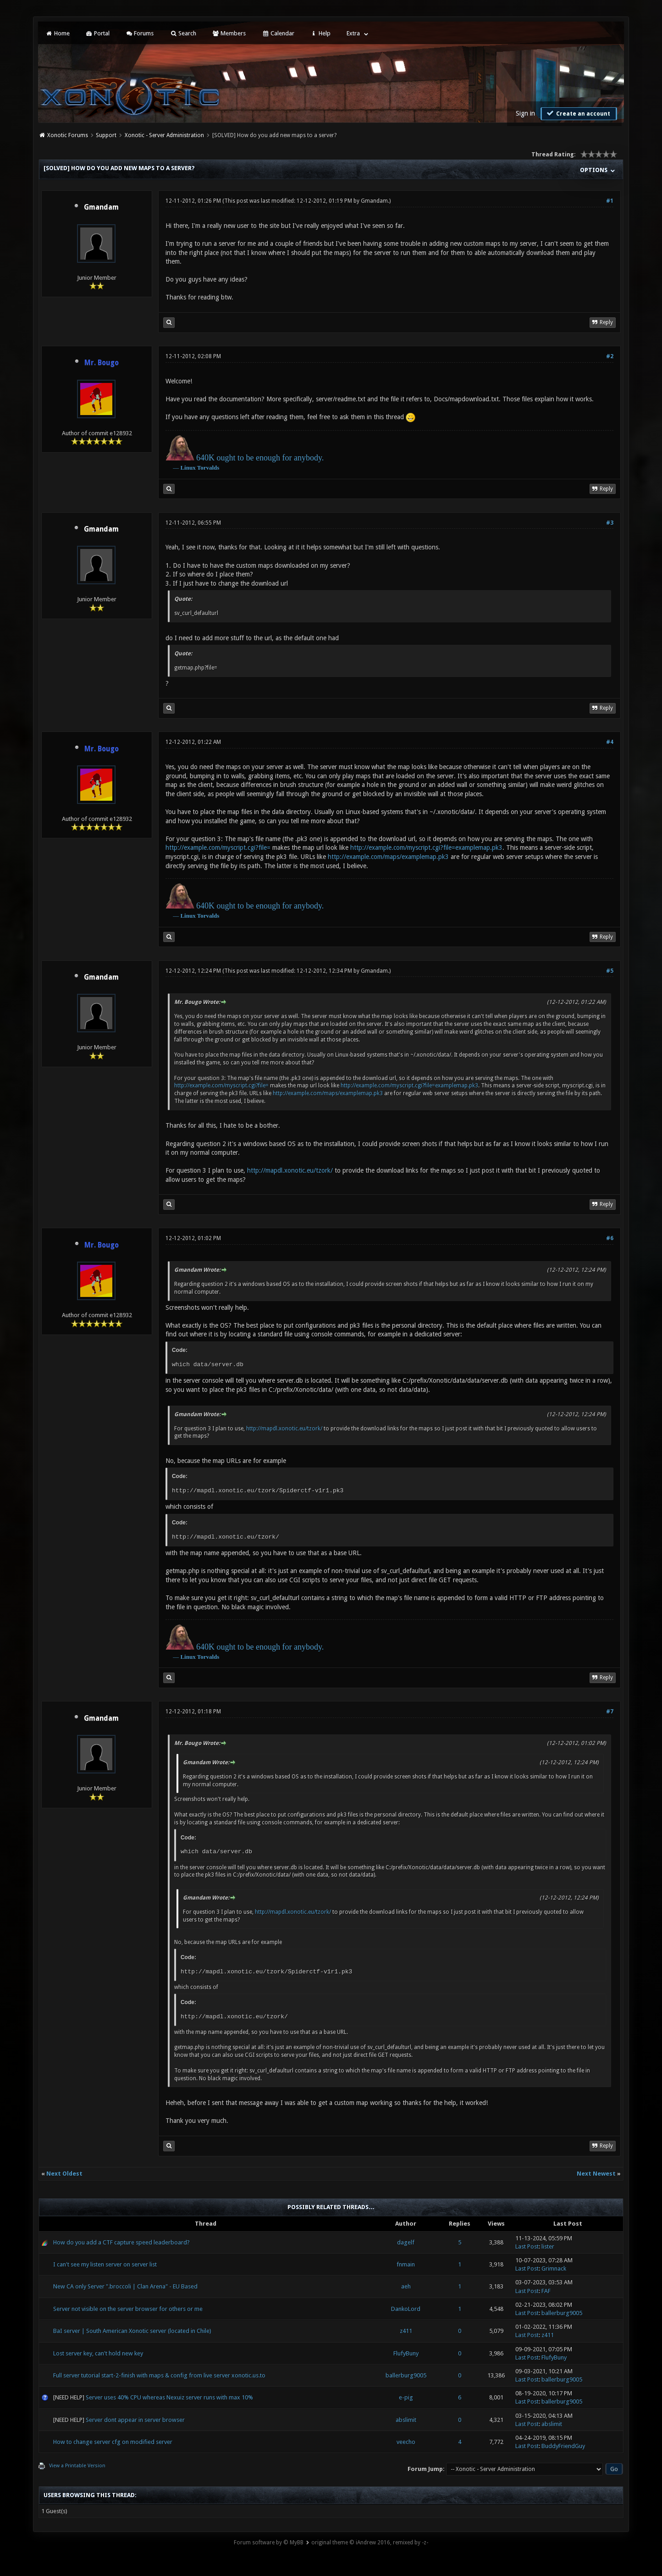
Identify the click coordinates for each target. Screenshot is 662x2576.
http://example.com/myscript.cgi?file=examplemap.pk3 (426, 847)
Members (229, 33)
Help (320, 33)
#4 (609, 742)
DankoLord (405, 2308)
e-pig (406, 2397)
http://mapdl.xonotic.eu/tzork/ (290, 1170)
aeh (406, 2286)
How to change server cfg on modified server (112, 2441)
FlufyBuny (406, 2353)
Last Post (527, 2246)
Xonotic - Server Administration (164, 135)
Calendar (278, 33)
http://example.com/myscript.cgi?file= (218, 847)
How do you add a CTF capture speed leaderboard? (121, 2242)
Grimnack (553, 2268)
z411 (406, 2330)
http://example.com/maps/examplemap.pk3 (388, 856)
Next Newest (596, 2173)
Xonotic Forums (67, 135)
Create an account (577, 113)
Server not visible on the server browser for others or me (128, 2308)
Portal (98, 33)
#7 (609, 1711)
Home (57, 33)
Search (183, 33)
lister (547, 2246)
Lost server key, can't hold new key (98, 2353)
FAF (546, 2291)
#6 (609, 1238)
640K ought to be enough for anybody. (260, 457)
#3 (609, 523)
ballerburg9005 (561, 2313)
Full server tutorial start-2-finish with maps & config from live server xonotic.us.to (159, 2375)
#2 (609, 356)
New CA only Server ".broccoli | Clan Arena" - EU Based (125, 2286)
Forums (140, 33)
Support (106, 135)
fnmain (406, 2264)
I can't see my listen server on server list (105, 2264)
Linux (187, 467)
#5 (609, 971)
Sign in (525, 113)
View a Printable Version (77, 2466)
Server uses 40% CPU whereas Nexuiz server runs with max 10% (169, 2397)
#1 (609, 201)
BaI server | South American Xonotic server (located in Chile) (132, 2330)
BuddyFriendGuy (563, 2446)
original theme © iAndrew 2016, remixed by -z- (369, 2542)
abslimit (406, 2419)
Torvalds (208, 467)
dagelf (405, 2242)
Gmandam (101, 207)
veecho (406, 2441)
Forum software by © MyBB (268, 2542)
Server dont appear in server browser (135, 2419)
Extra (353, 33)
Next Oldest (64, 2173)
